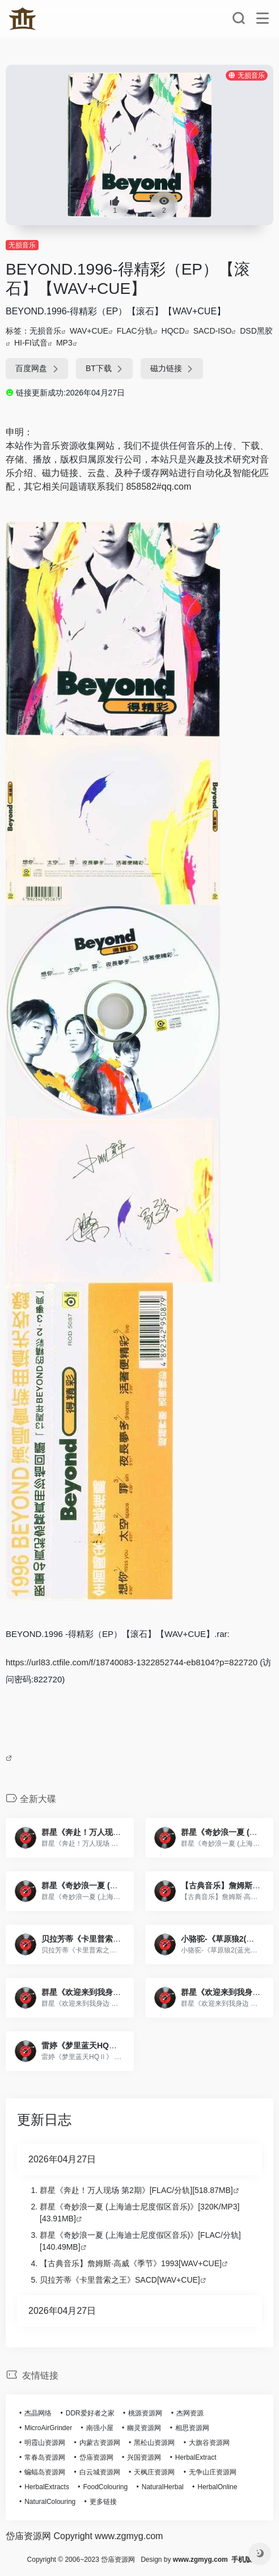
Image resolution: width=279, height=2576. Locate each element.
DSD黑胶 (256, 330)
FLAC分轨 (135, 330)
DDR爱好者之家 (90, 2413)
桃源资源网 (145, 2413)
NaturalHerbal (163, 2487)
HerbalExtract (196, 2457)
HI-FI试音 (31, 342)
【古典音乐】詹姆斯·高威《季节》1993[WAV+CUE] (131, 2263)
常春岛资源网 (44, 2457)
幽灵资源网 (144, 2428)
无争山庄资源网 (212, 2472)
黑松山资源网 (154, 2443)
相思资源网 (192, 2428)
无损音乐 (22, 245)
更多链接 (103, 2502)
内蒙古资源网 (99, 2443)
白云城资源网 (99, 2472)
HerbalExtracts (46, 2487)
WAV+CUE (89, 330)
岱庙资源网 (96, 2457)
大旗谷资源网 (209, 2443)
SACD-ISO (212, 330)
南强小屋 (99, 2428)
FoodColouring (105, 2487)
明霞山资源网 (44, 2443)
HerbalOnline (217, 2487)
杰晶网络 (38, 2413)
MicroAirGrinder (48, 2428)
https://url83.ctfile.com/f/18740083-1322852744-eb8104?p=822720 (131, 1662)
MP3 (64, 342)
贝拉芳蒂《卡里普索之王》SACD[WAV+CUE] (120, 2279)
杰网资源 (190, 2413)
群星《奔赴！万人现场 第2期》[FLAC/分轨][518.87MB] (136, 2190)
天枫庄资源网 (154, 2472)
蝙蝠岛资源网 (44, 2472)
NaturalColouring (49, 2502)
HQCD (173, 330)
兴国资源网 (144, 2457)
